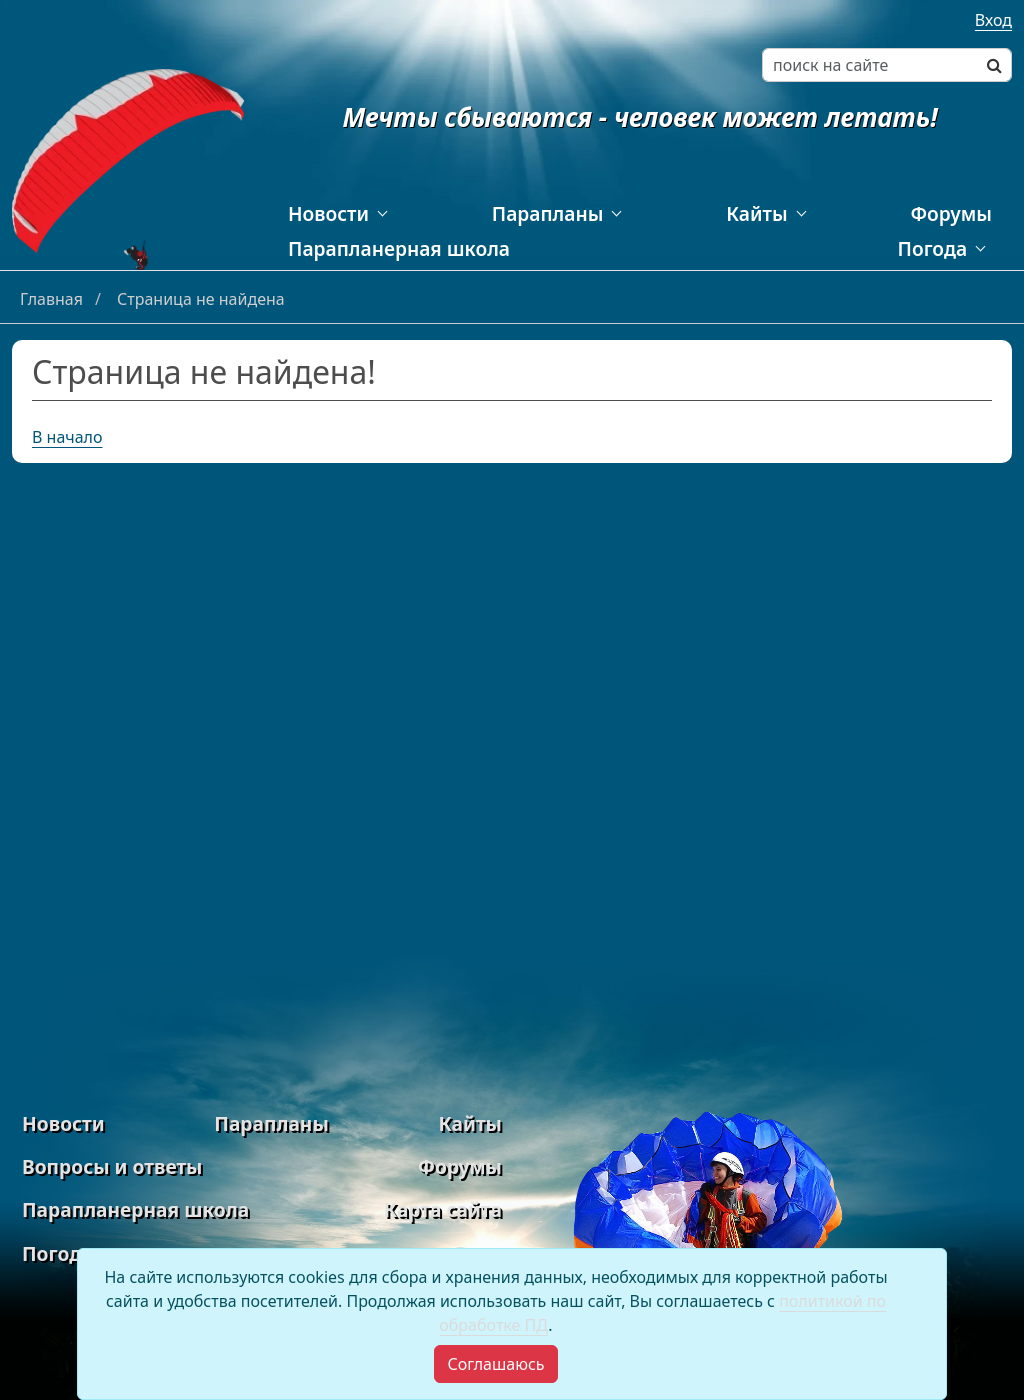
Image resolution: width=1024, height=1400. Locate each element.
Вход (993, 20)
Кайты (756, 213)
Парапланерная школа (399, 248)
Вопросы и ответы (112, 1166)
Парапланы (548, 213)
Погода (932, 248)
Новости (328, 213)
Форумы (951, 213)
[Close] (495, 1364)
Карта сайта (443, 1209)
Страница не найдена (201, 299)
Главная (53, 299)
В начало (67, 437)
